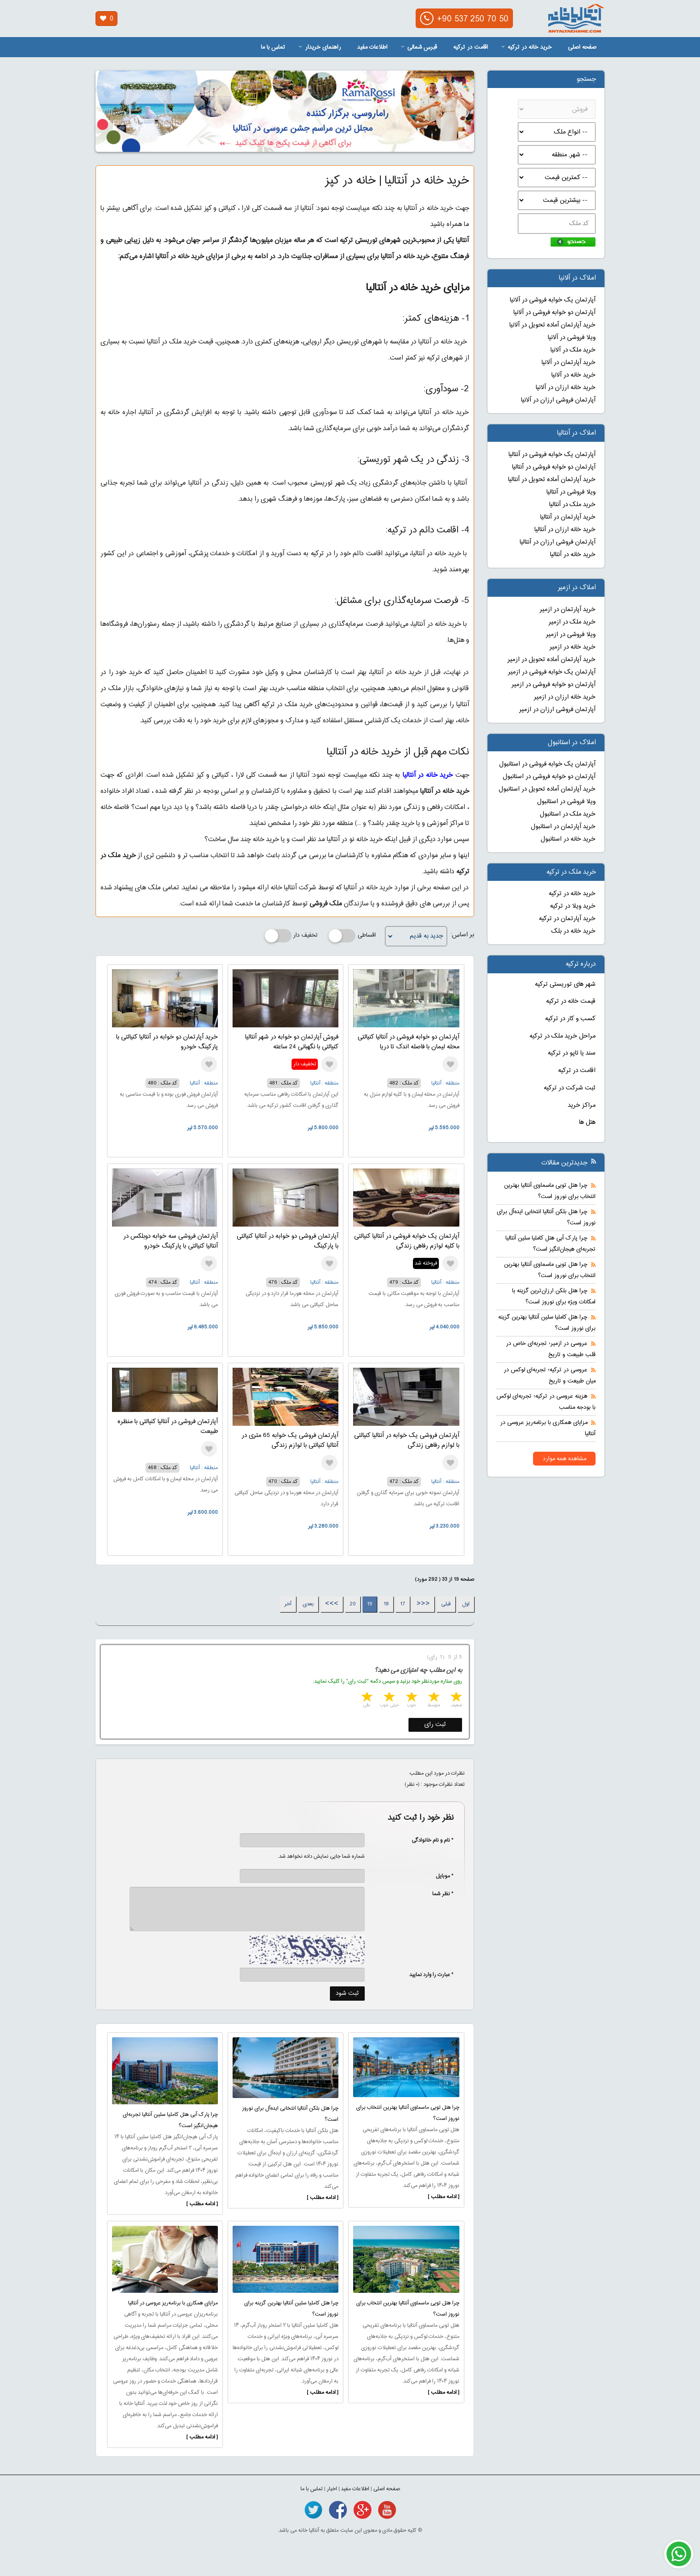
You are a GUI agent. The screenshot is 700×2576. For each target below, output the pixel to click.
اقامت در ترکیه (470, 47)
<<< (423, 1604)
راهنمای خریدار (320, 47)
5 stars (366, 1698)
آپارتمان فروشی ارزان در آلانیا (558, 400)
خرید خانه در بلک (573, 931)
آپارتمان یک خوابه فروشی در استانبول (547, 764)
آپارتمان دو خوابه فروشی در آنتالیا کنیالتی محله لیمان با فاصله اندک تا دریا (408, 1042)
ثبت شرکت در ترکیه (570, 1088)
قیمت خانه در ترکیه (571, 1001)
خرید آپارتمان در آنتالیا (568, 517)
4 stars (388, 1698)
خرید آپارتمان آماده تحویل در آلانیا (552, 325)
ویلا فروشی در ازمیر (571, 635)
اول (466, 1604)
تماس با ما (273, 47)
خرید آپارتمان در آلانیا (569, 363)
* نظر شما (438, 1894)
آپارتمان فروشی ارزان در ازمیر (557, 710)
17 (402, 1604)
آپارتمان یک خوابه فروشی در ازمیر (552, 672)
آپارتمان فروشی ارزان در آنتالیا (558, 542)
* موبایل (440, 1876)
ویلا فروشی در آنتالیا (571, 492)
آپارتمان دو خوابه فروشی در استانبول (549, 777)
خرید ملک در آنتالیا (572, 505)
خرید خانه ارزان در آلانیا (566, 388)
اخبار (332, 2489)
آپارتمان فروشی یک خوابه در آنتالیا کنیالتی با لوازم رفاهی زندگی (406, 1440)
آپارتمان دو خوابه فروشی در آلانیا (554, 312)
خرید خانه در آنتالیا (428, 775)
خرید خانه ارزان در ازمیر (565, 697)
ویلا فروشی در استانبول (566, 802)
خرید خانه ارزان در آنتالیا (565, 530)
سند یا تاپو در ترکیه (572, 1053)
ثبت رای (435, 1724)
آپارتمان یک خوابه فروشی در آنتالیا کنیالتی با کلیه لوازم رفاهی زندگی (406, 1241)
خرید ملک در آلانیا (573, 350)
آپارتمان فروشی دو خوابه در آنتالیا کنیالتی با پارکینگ (287, 1241)
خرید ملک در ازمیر (572, 622)
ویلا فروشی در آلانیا (572, 337)
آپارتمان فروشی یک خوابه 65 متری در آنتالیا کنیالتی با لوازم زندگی (290, 1440)
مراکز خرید (582, 1105)
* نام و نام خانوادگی (428, 1840)
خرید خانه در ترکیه (526, 47)
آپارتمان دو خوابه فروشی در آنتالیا (554, 467)
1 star (455, 1698)
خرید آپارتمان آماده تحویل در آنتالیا (552, 480)
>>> (331, 1604)
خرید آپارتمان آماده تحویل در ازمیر (552, 660)
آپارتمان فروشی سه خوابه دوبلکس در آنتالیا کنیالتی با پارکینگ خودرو (170, 1241)
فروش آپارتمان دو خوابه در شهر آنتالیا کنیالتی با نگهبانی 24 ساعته (291, 1042)
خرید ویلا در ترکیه (573, 906)
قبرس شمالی (419, 47)
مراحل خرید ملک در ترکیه (562, 1036)
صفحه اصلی (582, 47)
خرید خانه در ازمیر (573, 647)
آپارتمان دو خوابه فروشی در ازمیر (554, 685)
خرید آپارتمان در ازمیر (568, 610)
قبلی (446, 1604)
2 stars (433, 1698)
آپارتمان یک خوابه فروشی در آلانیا (553, 300)
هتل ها (587, 1122)
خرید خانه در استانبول (568, 839)
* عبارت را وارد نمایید (431, 1975)
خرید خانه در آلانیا (573, 375)
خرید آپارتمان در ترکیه (567, 919)
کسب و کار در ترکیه (570, 1019)
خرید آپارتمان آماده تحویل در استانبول (547, 789)
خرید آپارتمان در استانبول (563, 827)
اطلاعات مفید (372, 47)
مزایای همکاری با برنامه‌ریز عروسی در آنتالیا (173, 2303)
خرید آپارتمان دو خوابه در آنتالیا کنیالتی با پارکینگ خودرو (167, 1042)
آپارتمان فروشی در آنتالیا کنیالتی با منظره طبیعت (167, 1426)
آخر (288, 1604)
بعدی (308, 1604)
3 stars (410, 1698)
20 (353, 1604)
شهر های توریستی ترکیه (565, 984)
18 (386, 1604)
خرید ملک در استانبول (568, 814)
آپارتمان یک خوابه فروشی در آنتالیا (552, 455)
